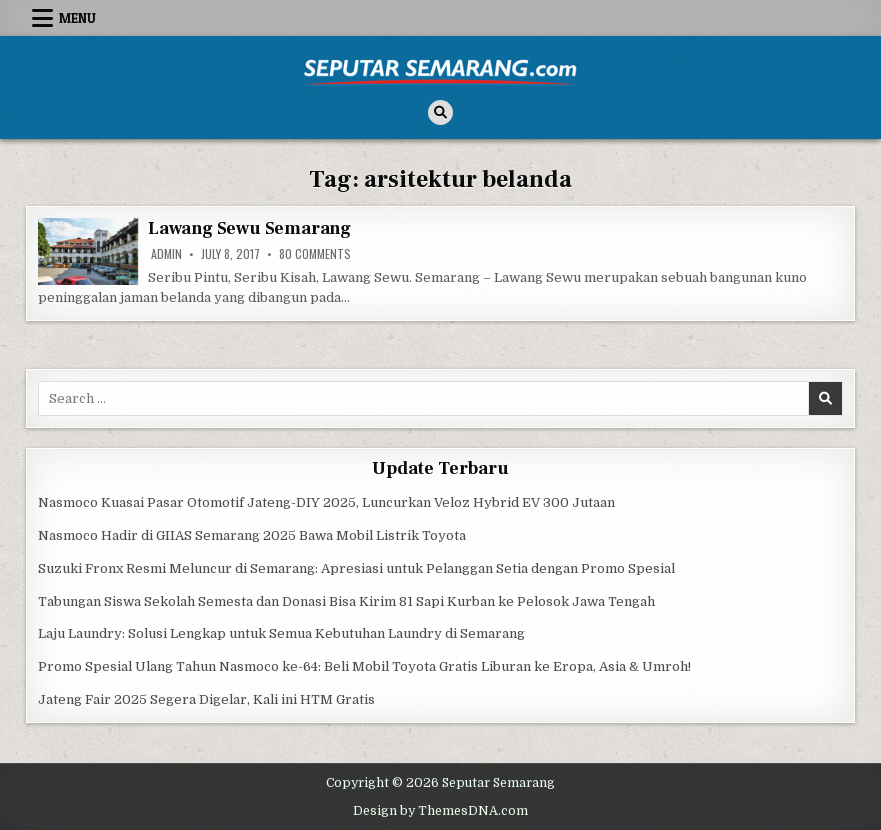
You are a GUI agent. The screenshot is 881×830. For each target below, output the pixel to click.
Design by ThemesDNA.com (440, 811)
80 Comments (315, 254)
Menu (77, 18)
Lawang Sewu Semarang (249, 228)
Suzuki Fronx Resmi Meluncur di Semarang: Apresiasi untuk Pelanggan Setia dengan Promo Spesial (356, 568)
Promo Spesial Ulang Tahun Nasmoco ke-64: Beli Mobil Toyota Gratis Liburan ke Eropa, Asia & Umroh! (364, 666)
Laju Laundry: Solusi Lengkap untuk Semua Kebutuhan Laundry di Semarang (281, 633)
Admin (166, 254)
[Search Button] (440, 112)
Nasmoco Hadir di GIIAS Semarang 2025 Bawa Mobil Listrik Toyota (252, 535)
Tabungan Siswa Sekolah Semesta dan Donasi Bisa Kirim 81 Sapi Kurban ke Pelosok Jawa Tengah (346, 601)
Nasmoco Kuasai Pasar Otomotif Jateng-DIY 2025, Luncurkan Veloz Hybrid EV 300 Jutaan (326, 502)
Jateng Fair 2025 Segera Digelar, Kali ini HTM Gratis (206, 699)
